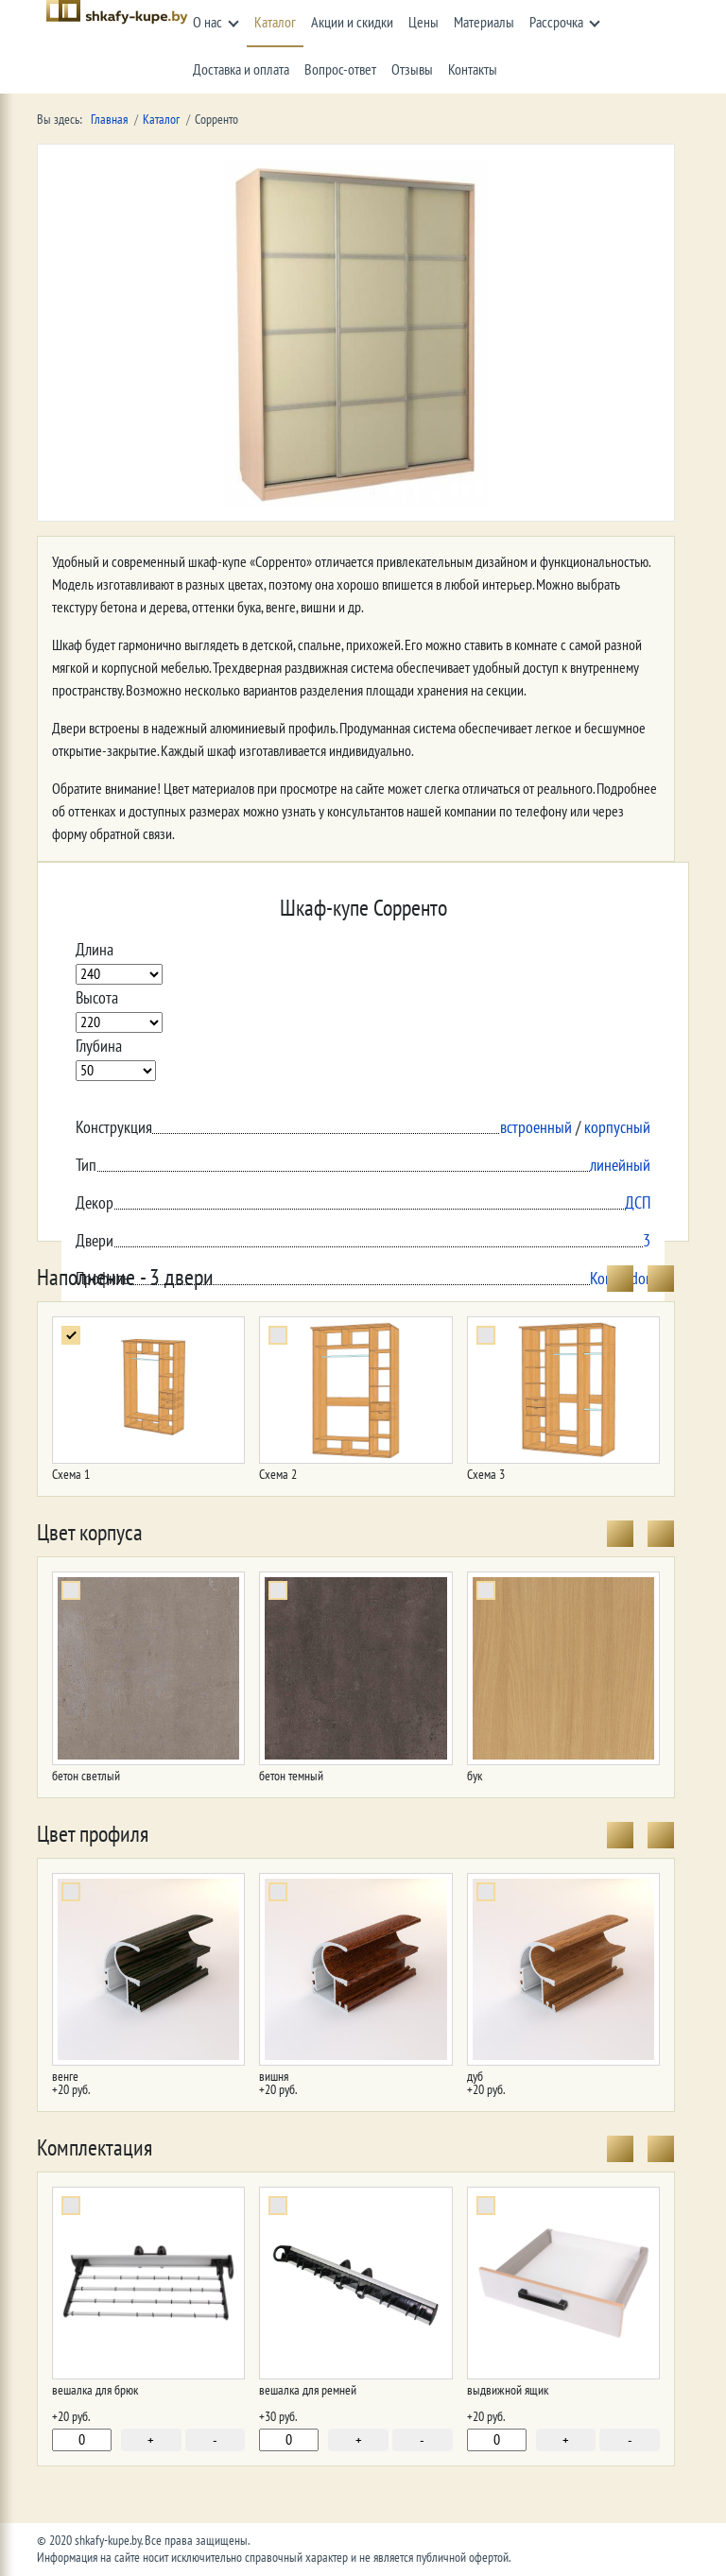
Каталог (275, 22)
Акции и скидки (352, 22)
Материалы (484, 22)
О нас (207, 22)
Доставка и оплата (241, 69)
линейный (620, 1166)
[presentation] (620, 1278)
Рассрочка (556, 22)
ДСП (637, 1203)
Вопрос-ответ (340, 69)
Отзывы (412, 69)
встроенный (536, 1128)
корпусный (617, 1128)
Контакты (472, 69)
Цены (423, 22)
